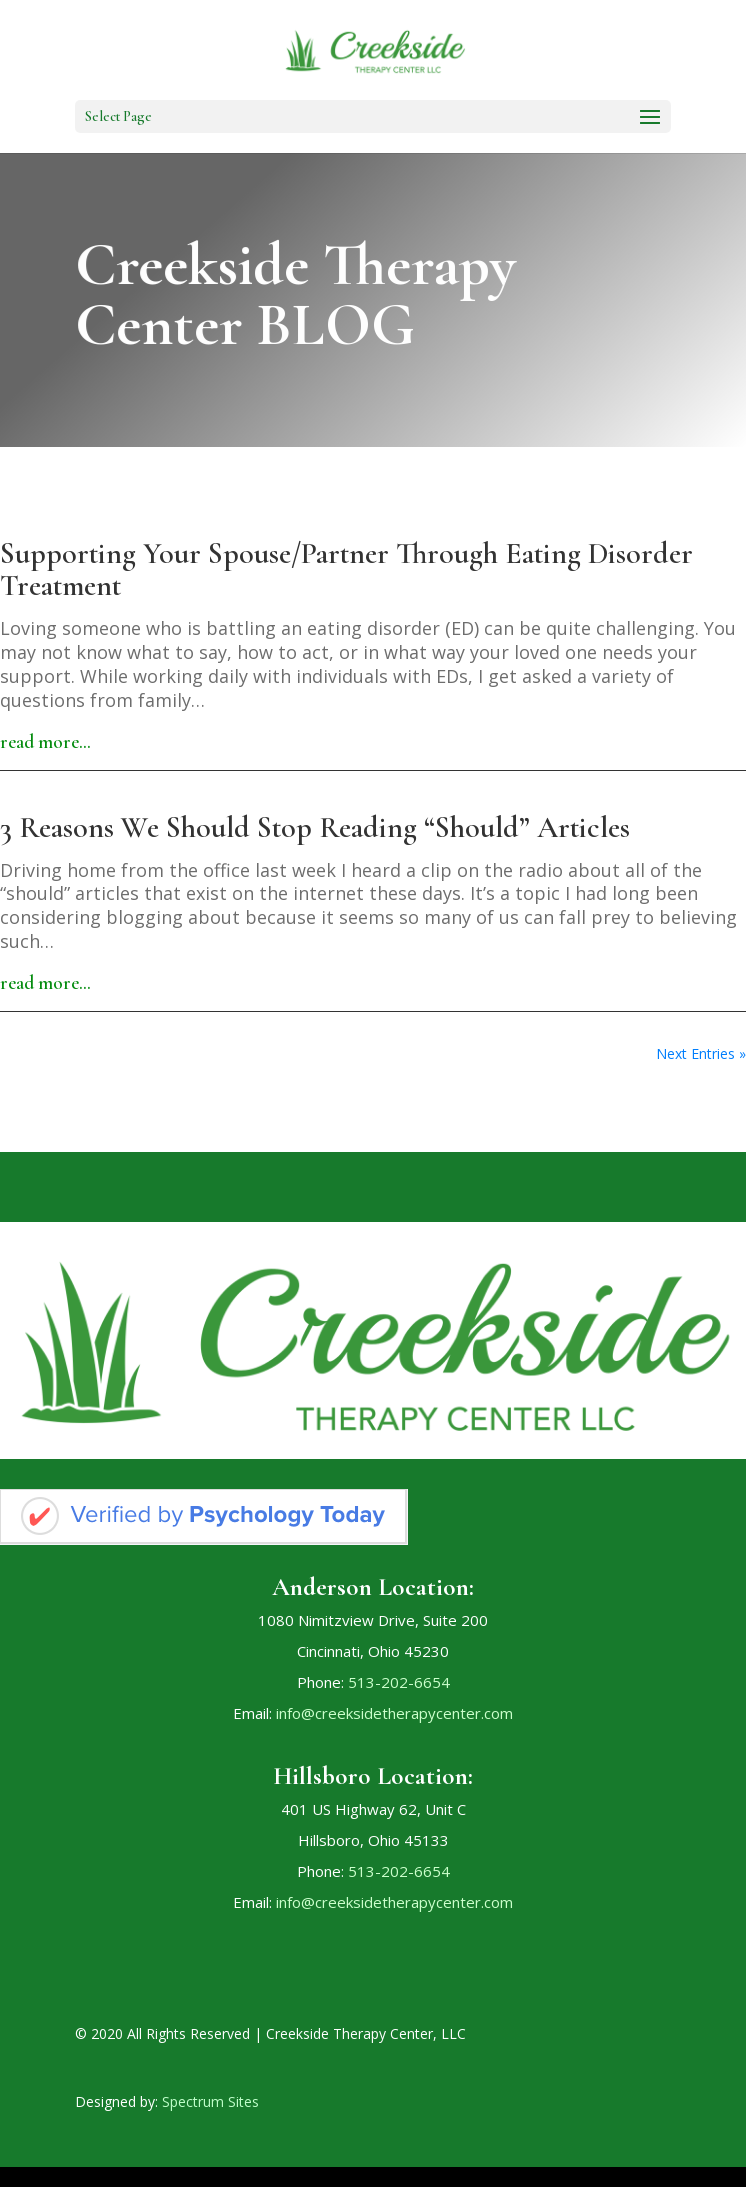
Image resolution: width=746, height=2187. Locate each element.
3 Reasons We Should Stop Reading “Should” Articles (315, 827)
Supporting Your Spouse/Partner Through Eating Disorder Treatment (346, 569)
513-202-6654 (399, 1682)
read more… (45, 741)
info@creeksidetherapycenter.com (394, 1713)
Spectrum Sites (210, 2101)
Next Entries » (701, 1053)
